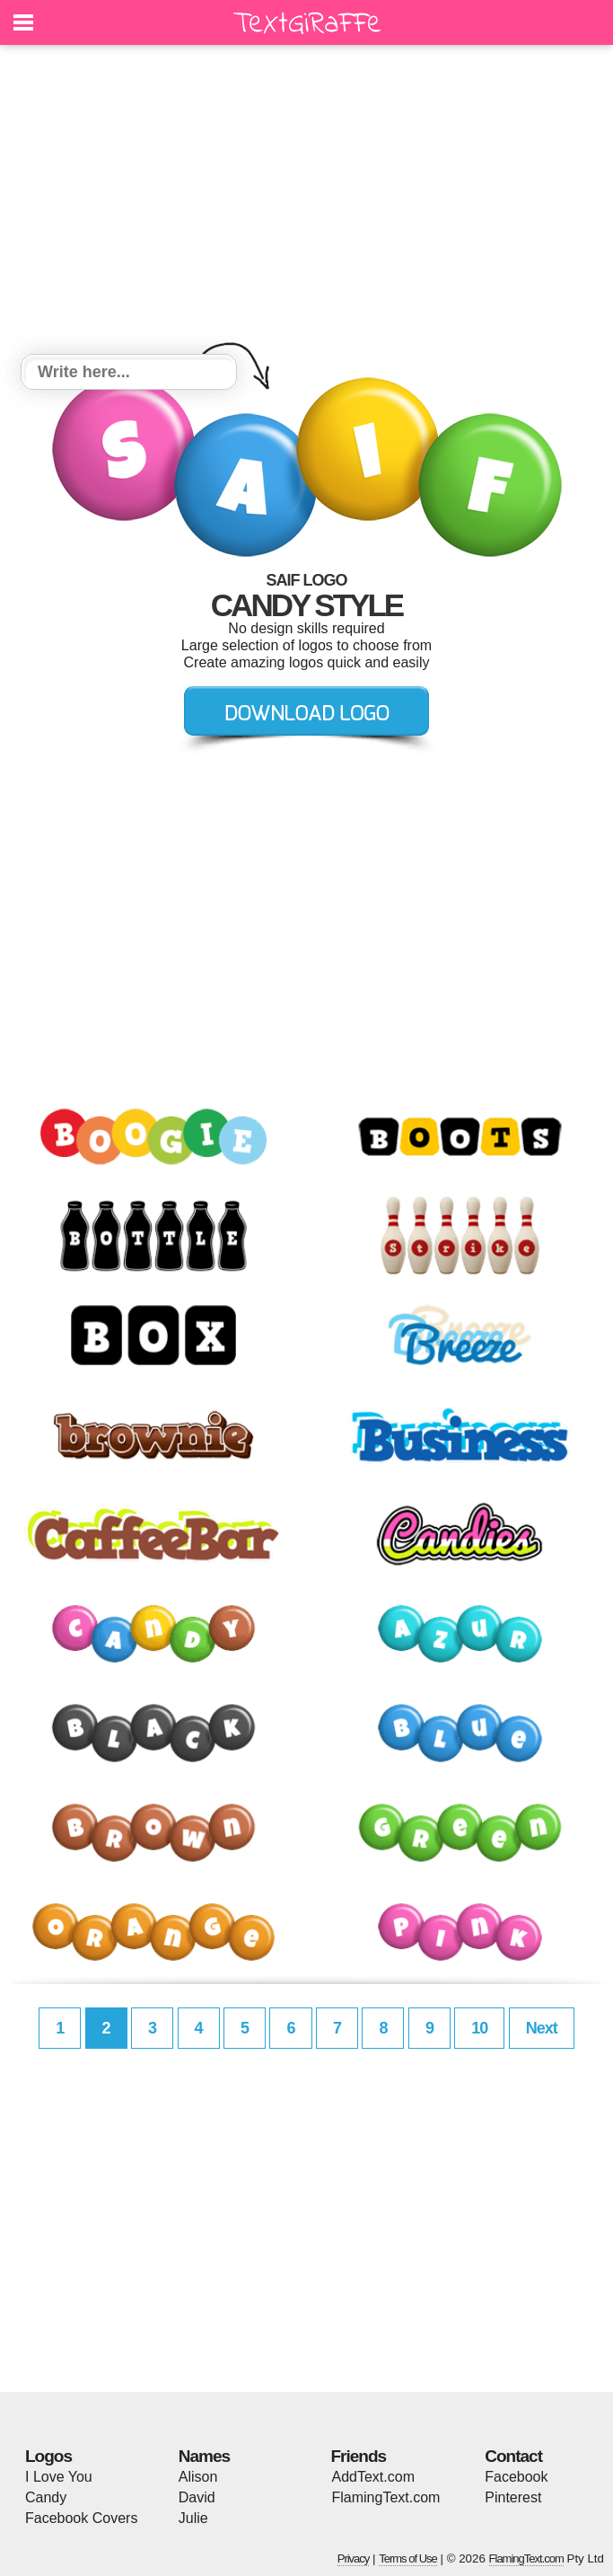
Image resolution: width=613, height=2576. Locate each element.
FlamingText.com (386, 2497)
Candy (45, 2497)
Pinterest (513, 2497)
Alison (198, 2476)
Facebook (516, 2476)
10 (479, 2028)
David (197, 2497)
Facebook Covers (81, 2518)
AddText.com (373, 2476)
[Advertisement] (306, 202)
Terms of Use (408, 2558)
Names (204, 2456)
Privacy (353, 2558)
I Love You (58, 2476)
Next (541, 2028)
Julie (193, 2518)
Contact (513, 2456)
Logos (48, 2456)
